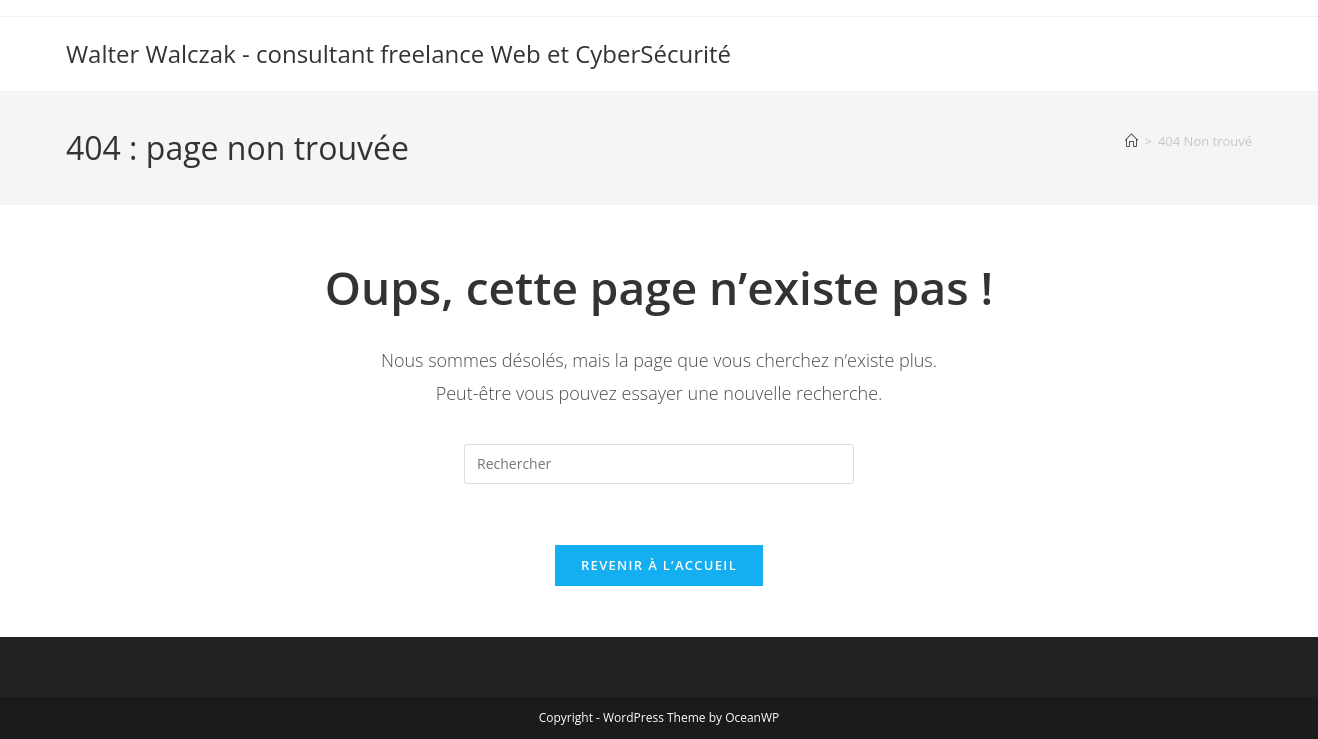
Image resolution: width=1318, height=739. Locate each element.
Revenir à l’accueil (659, 565)
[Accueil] (1131, 141)
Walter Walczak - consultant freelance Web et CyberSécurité (398, 53)
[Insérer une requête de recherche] (659, 464)
